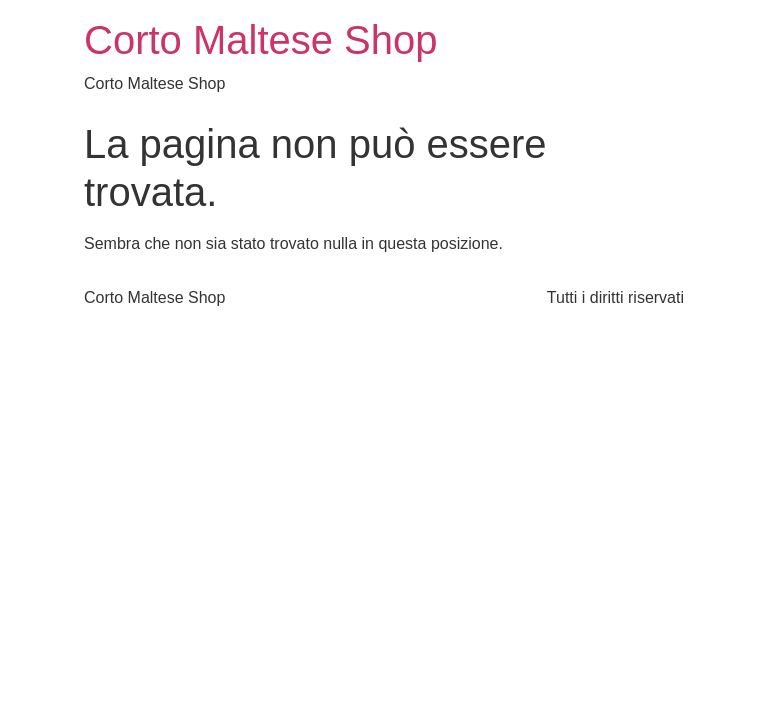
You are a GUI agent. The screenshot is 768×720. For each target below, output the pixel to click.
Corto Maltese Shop (261, 40)
